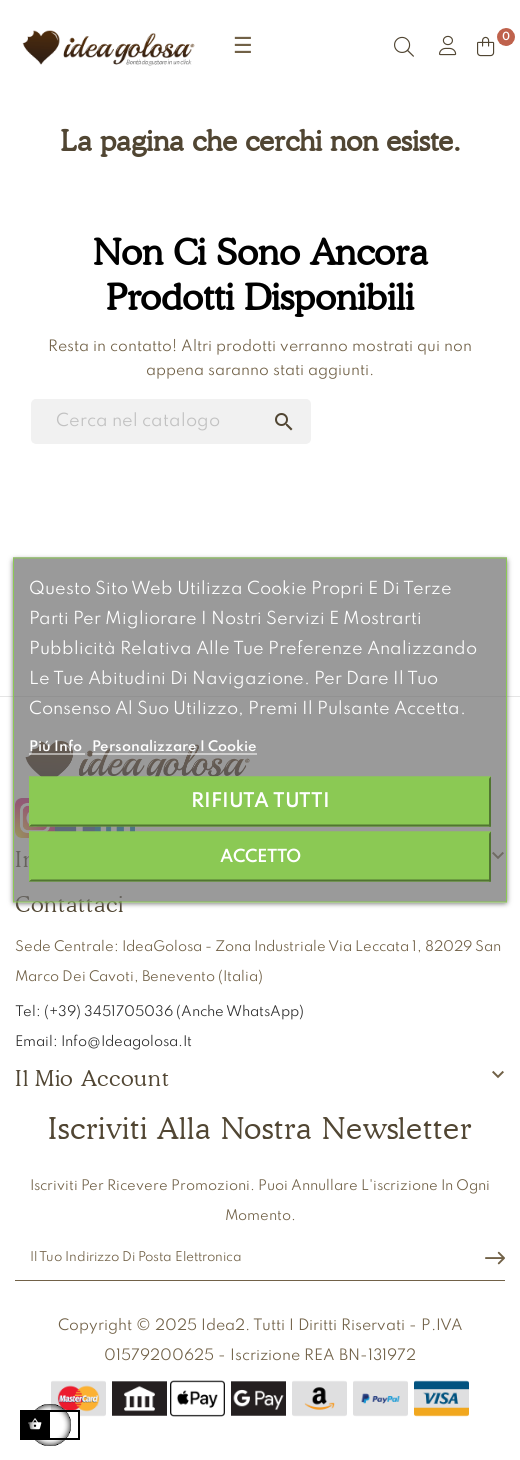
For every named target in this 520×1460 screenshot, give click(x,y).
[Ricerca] (171, 421)
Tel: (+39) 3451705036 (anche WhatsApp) (161, 1012)
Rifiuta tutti (260, 801)
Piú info (57, 747)
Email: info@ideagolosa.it (103, 1042)
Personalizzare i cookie (174, 747)
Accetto (260, 857)
